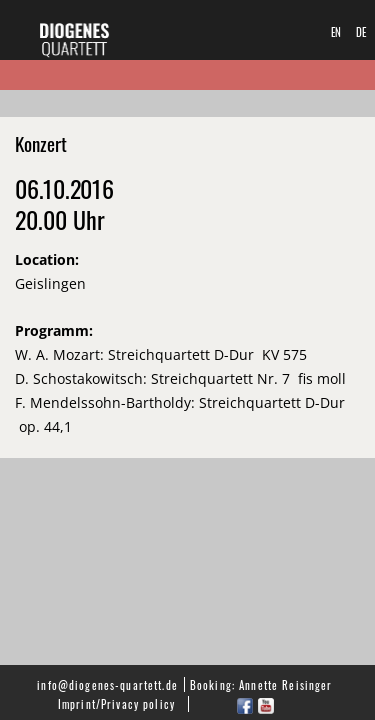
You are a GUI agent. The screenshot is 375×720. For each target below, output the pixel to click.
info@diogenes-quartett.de (107, 684)
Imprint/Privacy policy (116, 703)
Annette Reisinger (285, 684)
